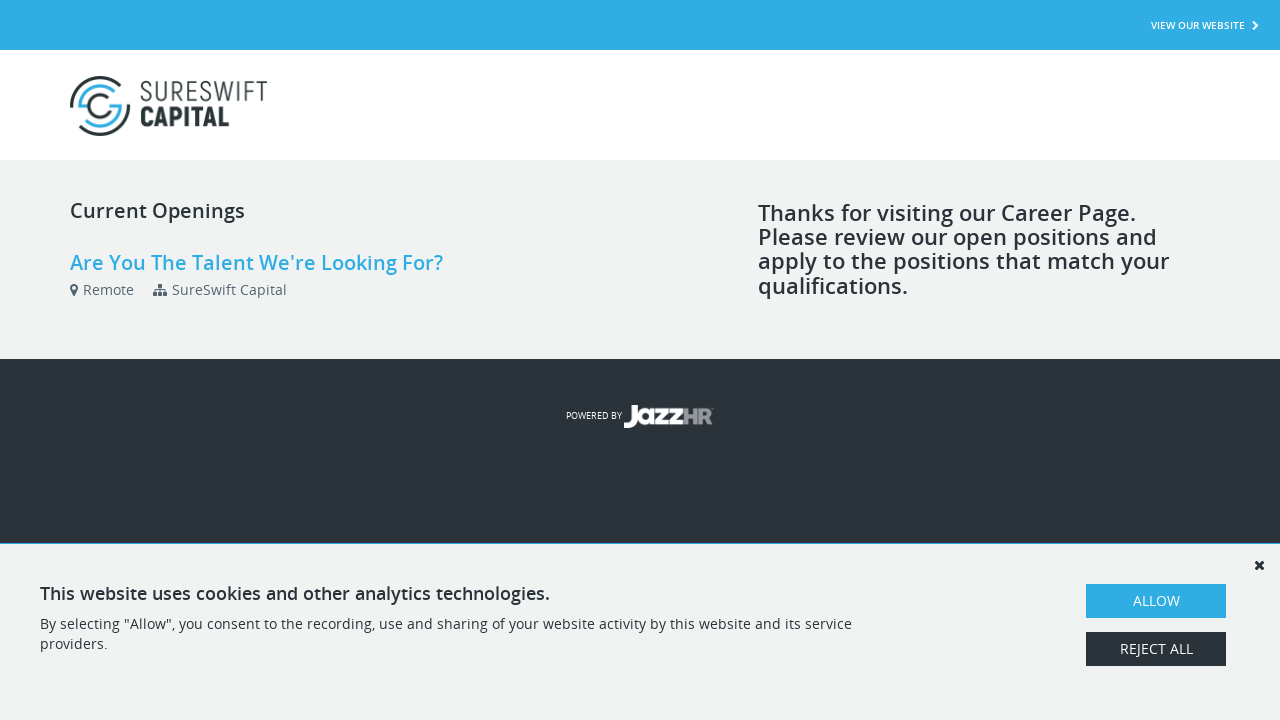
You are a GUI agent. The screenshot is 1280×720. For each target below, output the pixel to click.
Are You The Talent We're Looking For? (256, 262)
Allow (1156, 600)
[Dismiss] (1259, 565)
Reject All (1156, 648)
